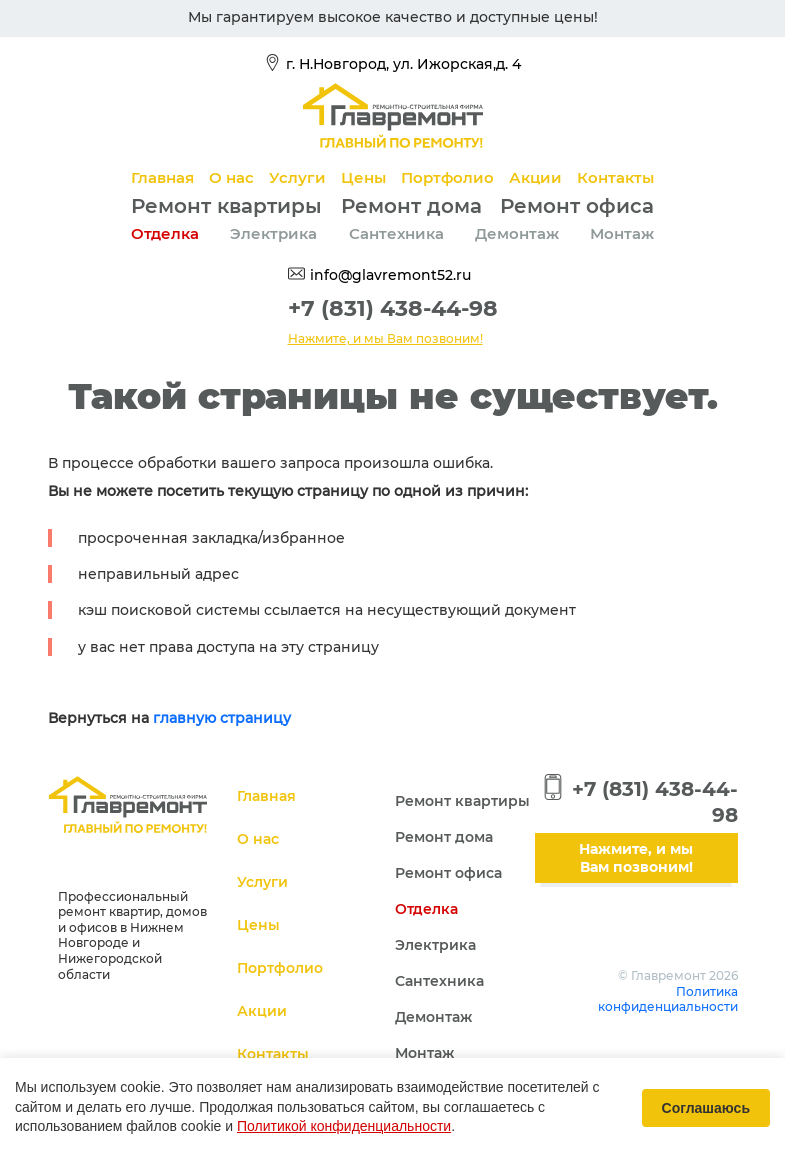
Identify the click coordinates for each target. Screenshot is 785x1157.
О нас (231, 177)
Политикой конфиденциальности (344, 1126)
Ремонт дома (411, 206)
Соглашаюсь (706, 1108)
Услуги (297, 177)
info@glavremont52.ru (390, 275)
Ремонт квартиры (226, 206)
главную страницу (222, 718)
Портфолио (447, 177)
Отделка (165, 233)
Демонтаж (517, 233)
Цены (363, 177)
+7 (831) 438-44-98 (393, 308)
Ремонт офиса (577, 206)
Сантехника (396, 233)
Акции (535, 177)
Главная (162, 177)
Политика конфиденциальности (668, 999)
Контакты (615, 177)
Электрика (273, 233)
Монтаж (622, 233)
